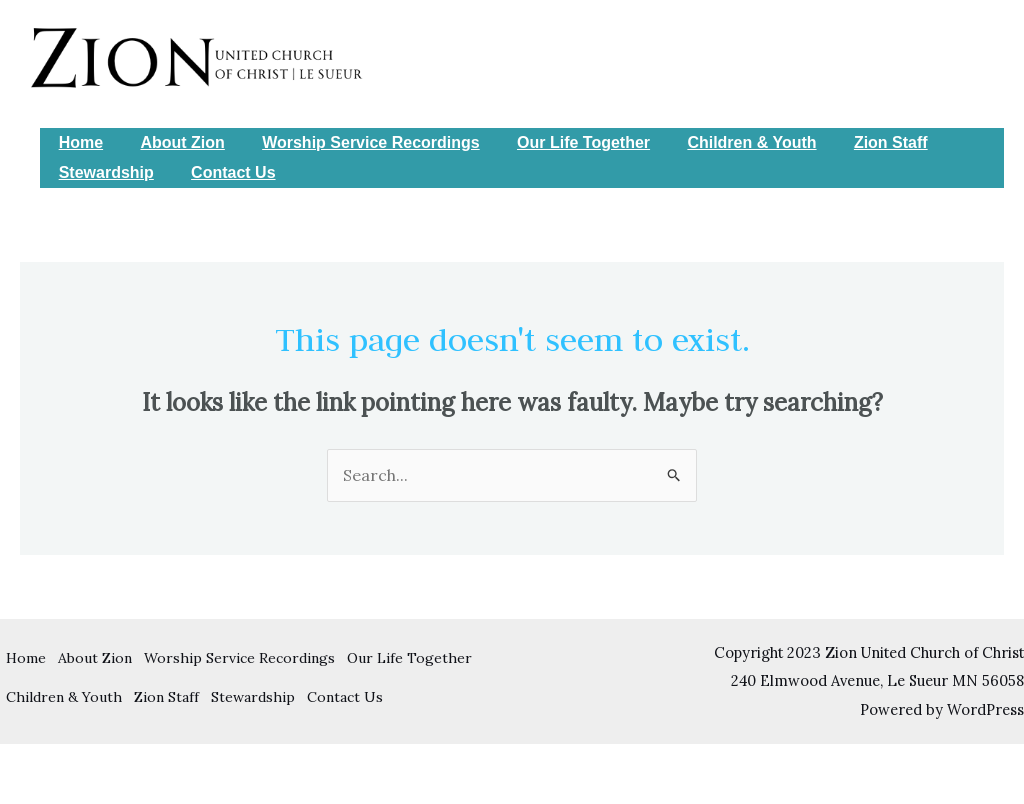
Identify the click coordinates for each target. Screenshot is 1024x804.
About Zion (174, 142)
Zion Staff (862, 142)
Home (78, 142)
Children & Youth (727, 142)
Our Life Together (564, 142)
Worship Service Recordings (358, 142)
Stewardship (103, 172)
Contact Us (225, 172)
